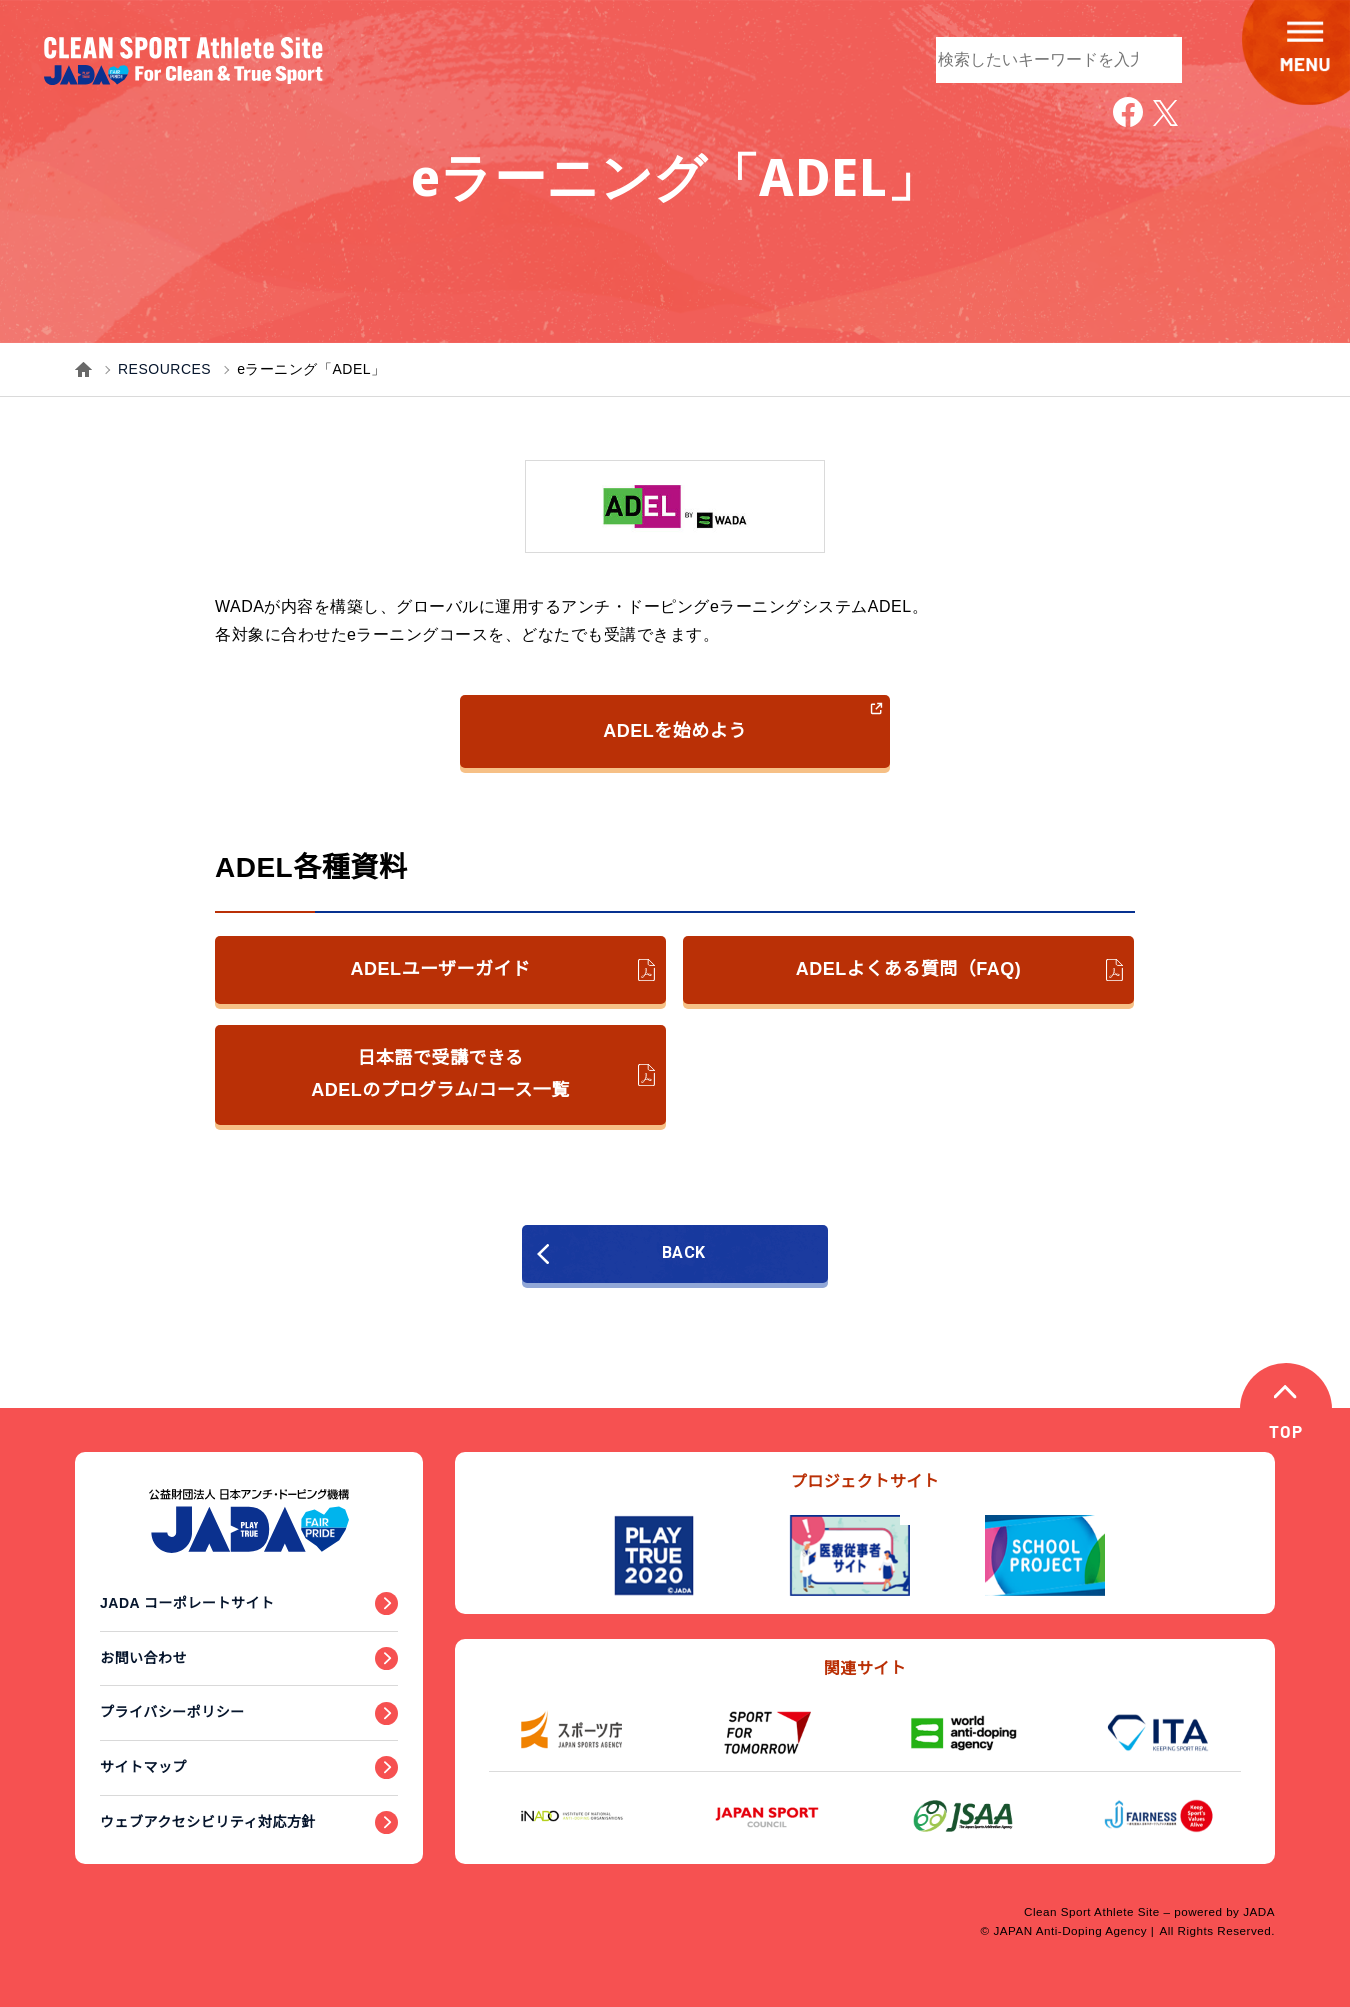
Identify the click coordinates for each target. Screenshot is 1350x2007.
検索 (1157, 58)
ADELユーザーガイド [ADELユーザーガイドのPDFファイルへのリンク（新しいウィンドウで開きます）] (502, 970)
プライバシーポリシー (172, 1712)
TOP (1287, 1433)
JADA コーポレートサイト (187, 1603)
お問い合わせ (143, 1658)
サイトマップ (143, 1767)
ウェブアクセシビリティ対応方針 (208, 1822)
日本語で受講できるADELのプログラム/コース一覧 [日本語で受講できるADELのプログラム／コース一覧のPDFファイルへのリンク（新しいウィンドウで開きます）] (483, 1074)
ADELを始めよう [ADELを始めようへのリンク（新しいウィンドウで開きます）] (744, 720)
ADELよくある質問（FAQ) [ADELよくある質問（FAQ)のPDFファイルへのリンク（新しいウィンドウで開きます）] (959, 970)
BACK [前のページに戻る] (627, 1253)
